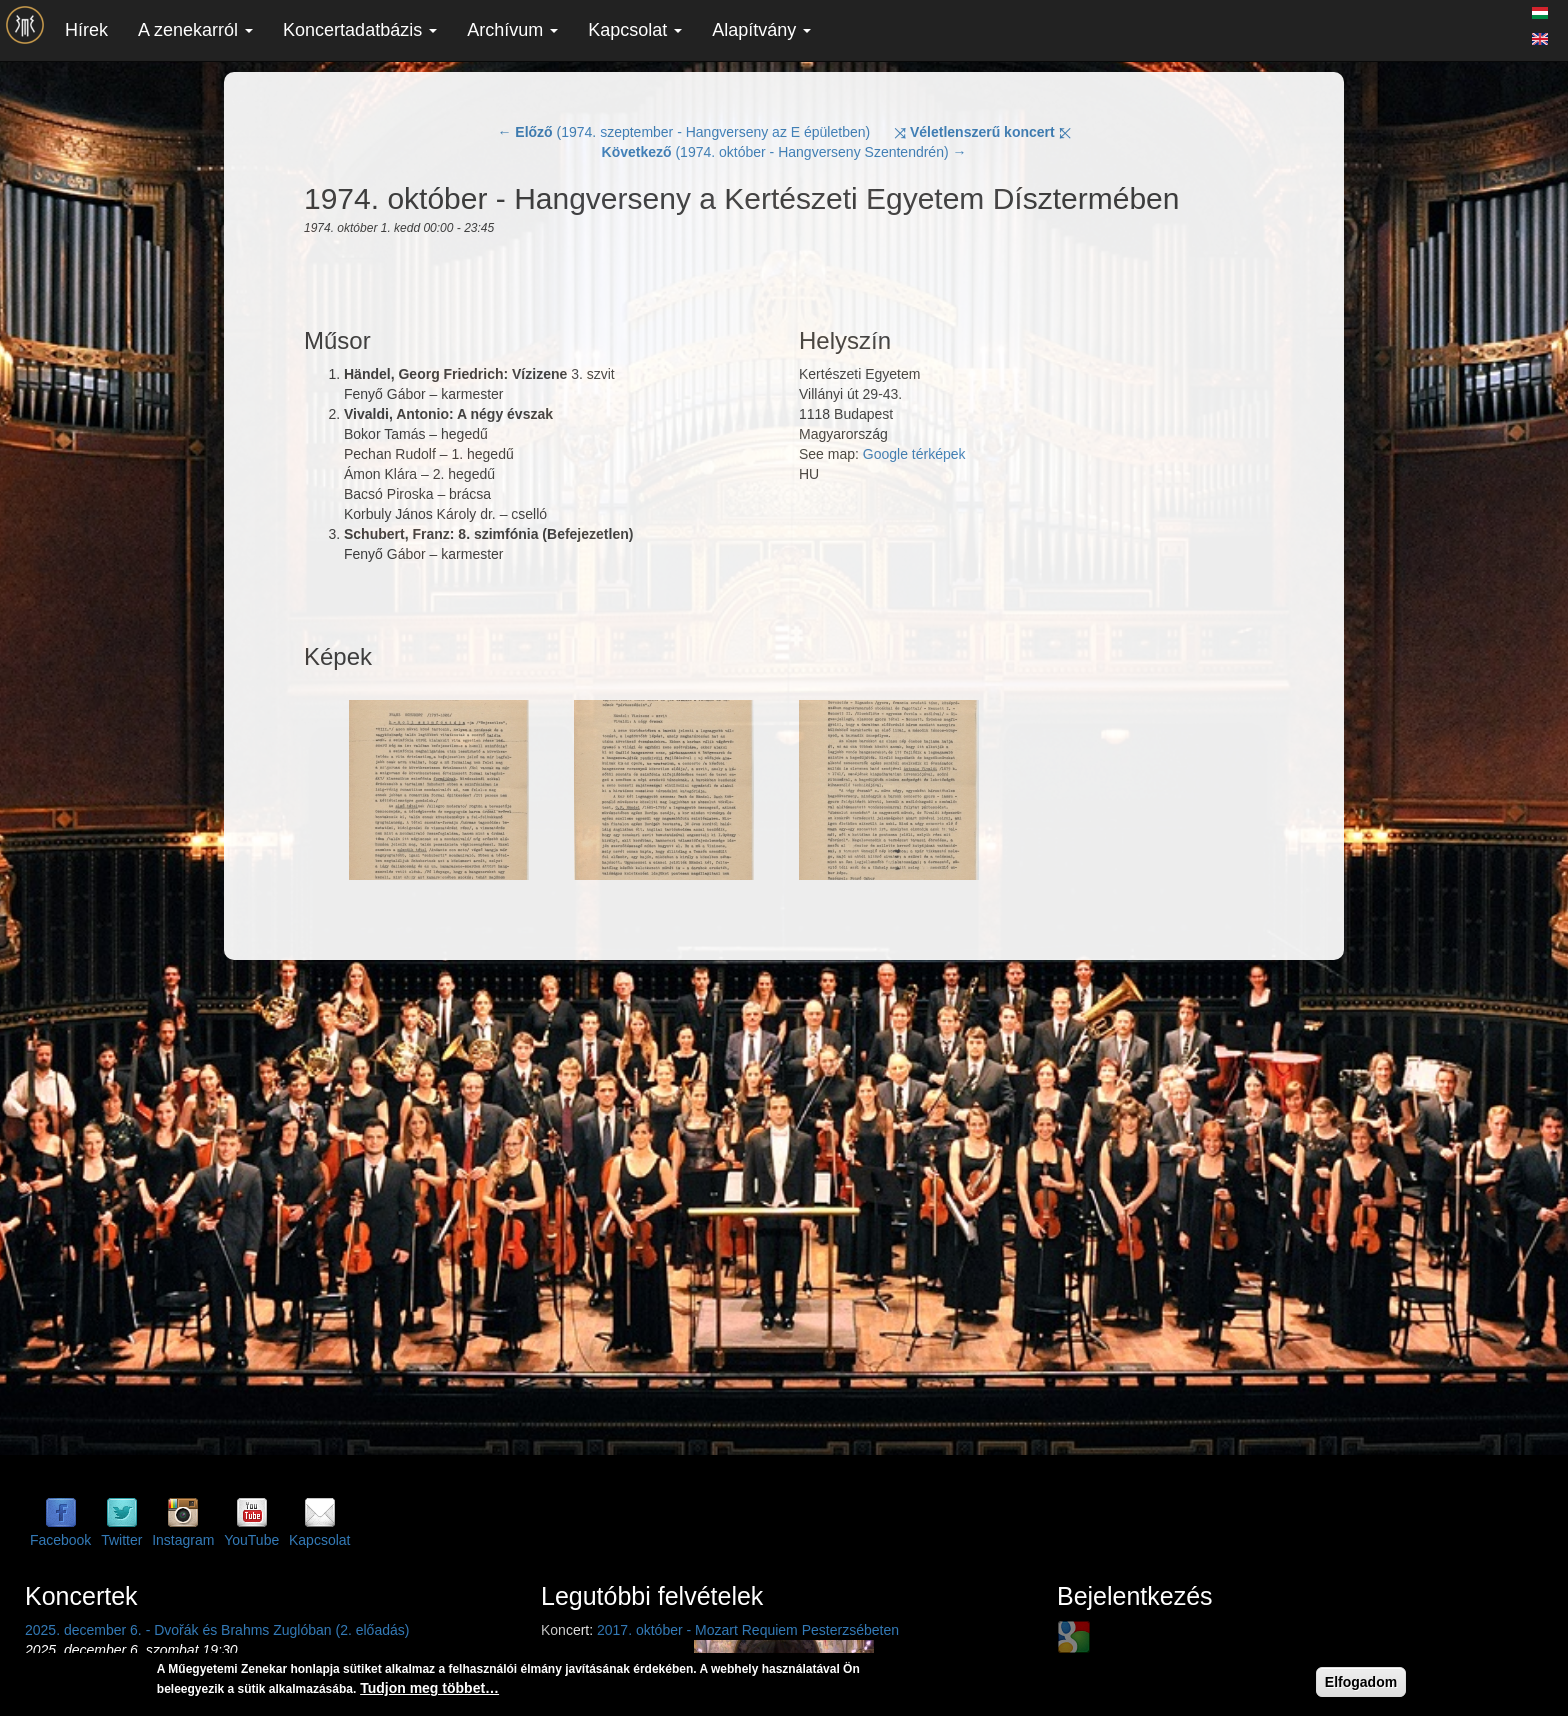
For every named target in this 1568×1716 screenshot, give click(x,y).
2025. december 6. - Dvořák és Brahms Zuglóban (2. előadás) (217, 1630)
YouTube (251, 1540)
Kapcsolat (635, 30)
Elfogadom (1361, 1682)
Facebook (60, 1540)
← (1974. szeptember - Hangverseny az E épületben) (683, 132)
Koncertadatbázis (360, 30)
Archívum (512, 30)
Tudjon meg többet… (429, 1688)
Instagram (183, 1540)
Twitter (121, 1540)
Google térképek (914, 454)
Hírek (86, 30)
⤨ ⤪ (982, 132)
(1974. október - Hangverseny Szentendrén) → (784, 152)
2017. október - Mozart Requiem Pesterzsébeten (748, 1630)
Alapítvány (761, 30)
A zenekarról (195, 30)
